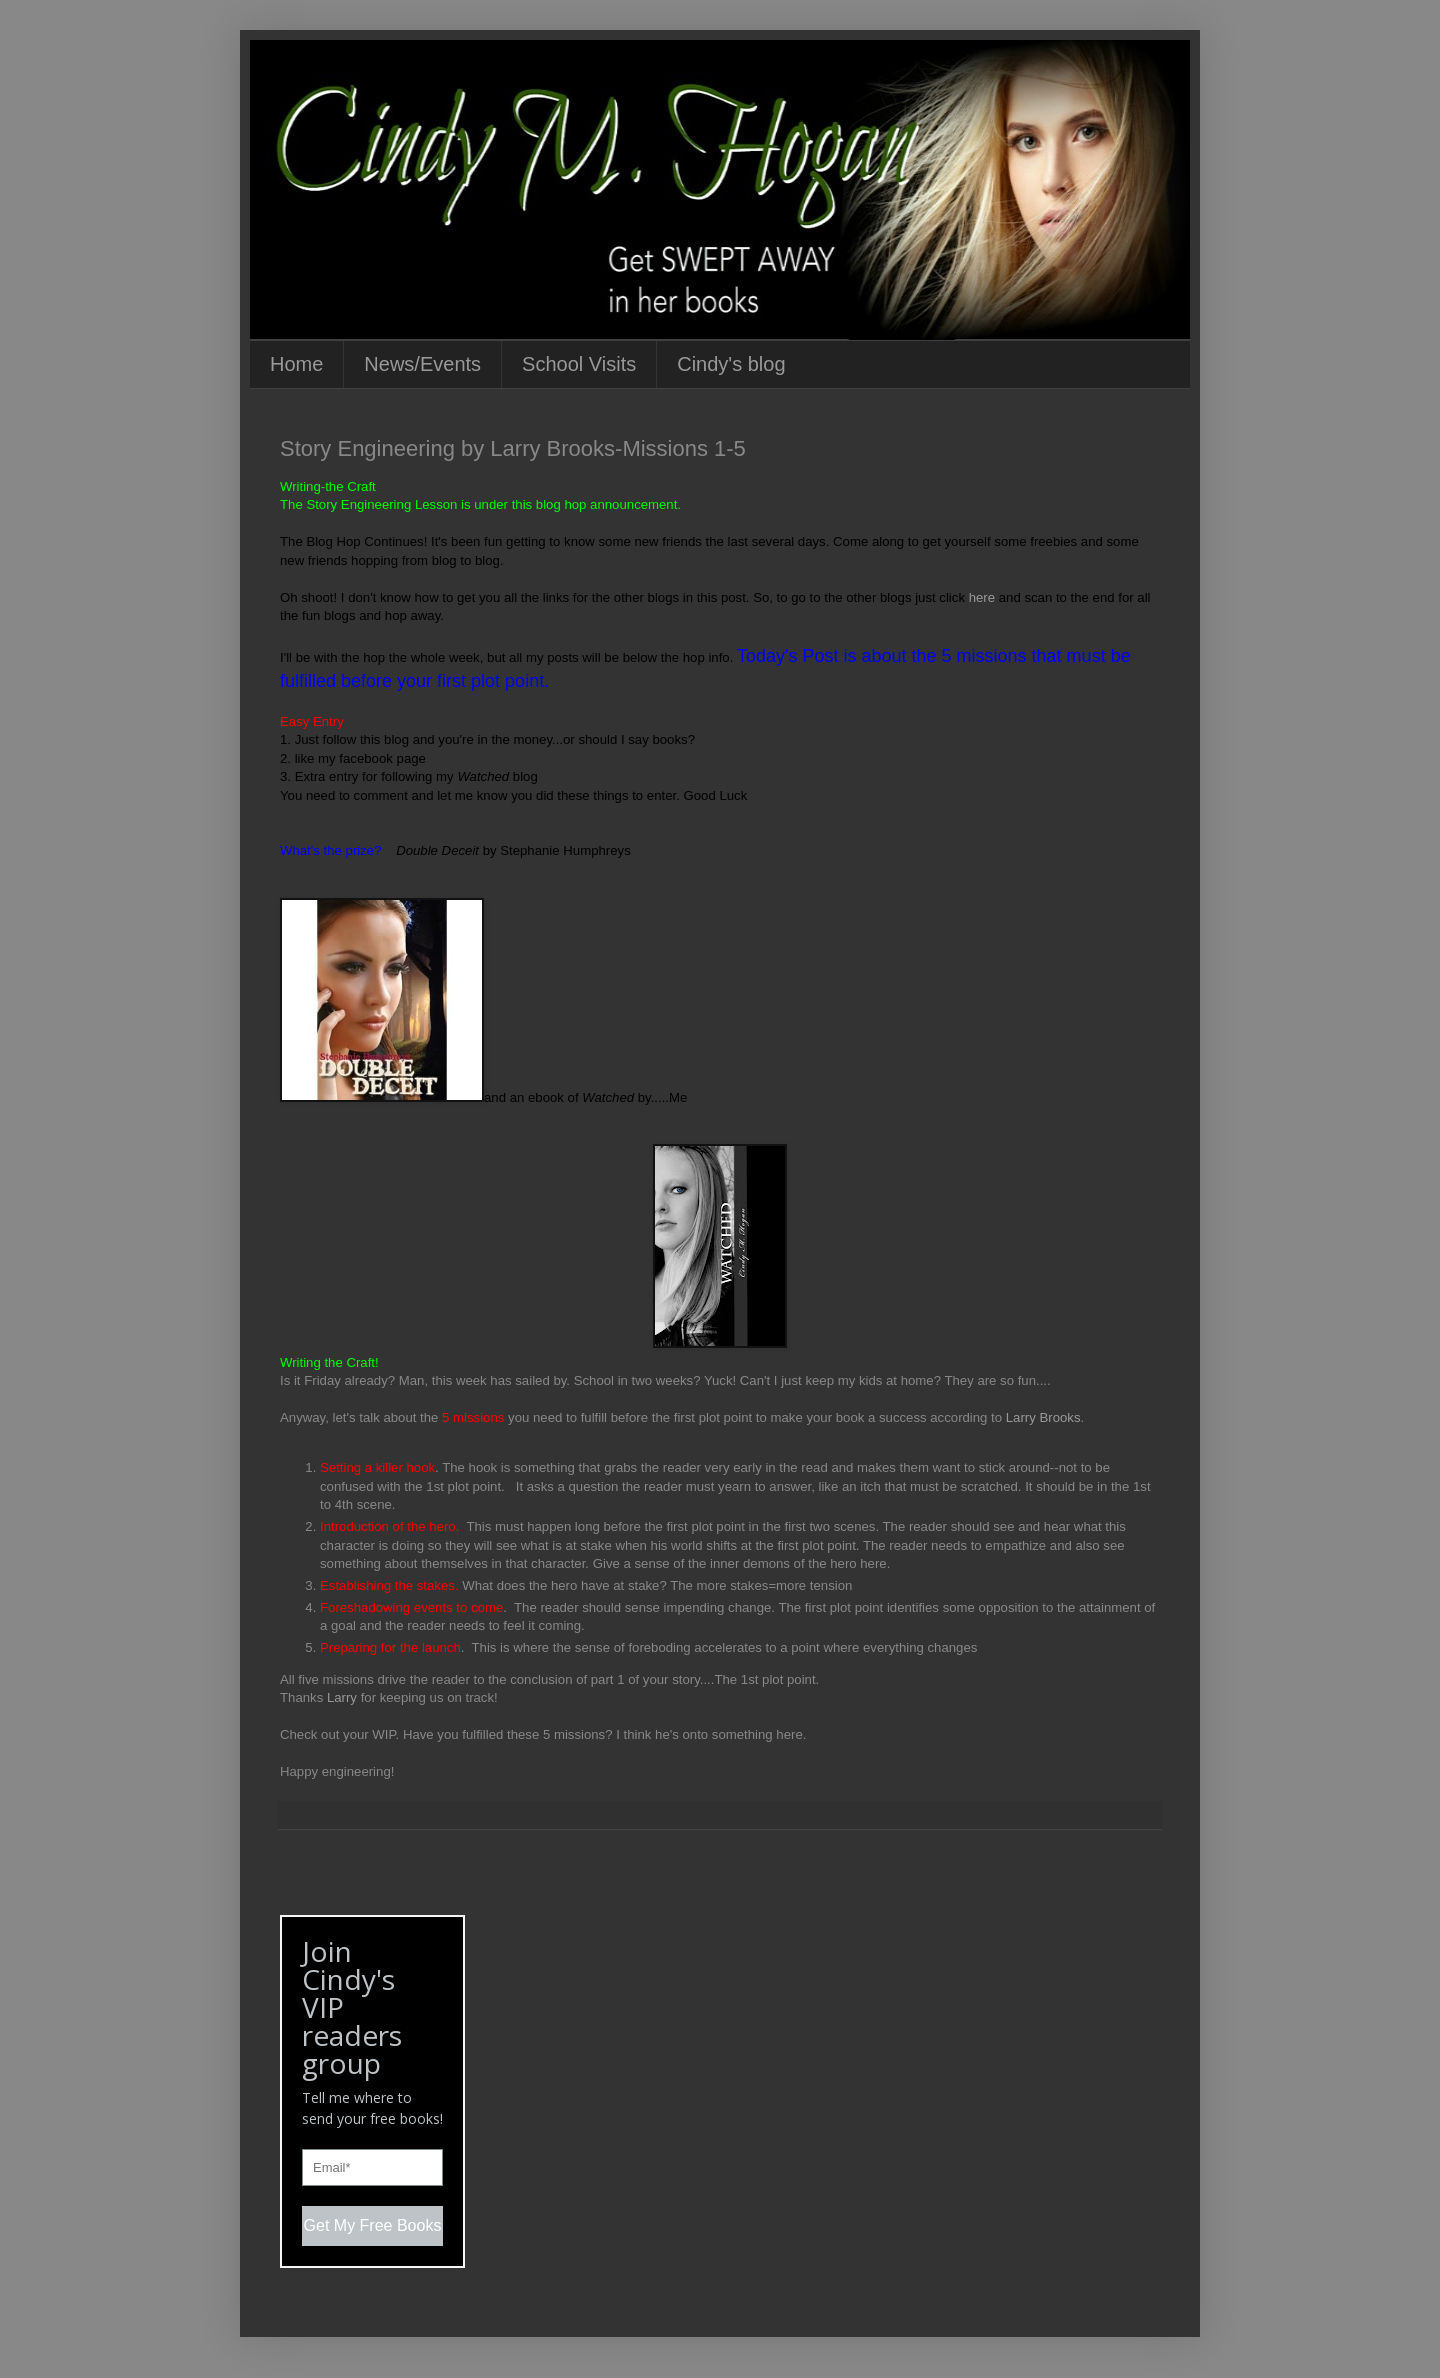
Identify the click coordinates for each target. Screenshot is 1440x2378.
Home (296, 364)
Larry (344, 1697)
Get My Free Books (373, 2225)
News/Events (422, 364)
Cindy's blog (731, 364)
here (982, 597)
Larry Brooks (1043, 1417)
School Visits (579, 364)
